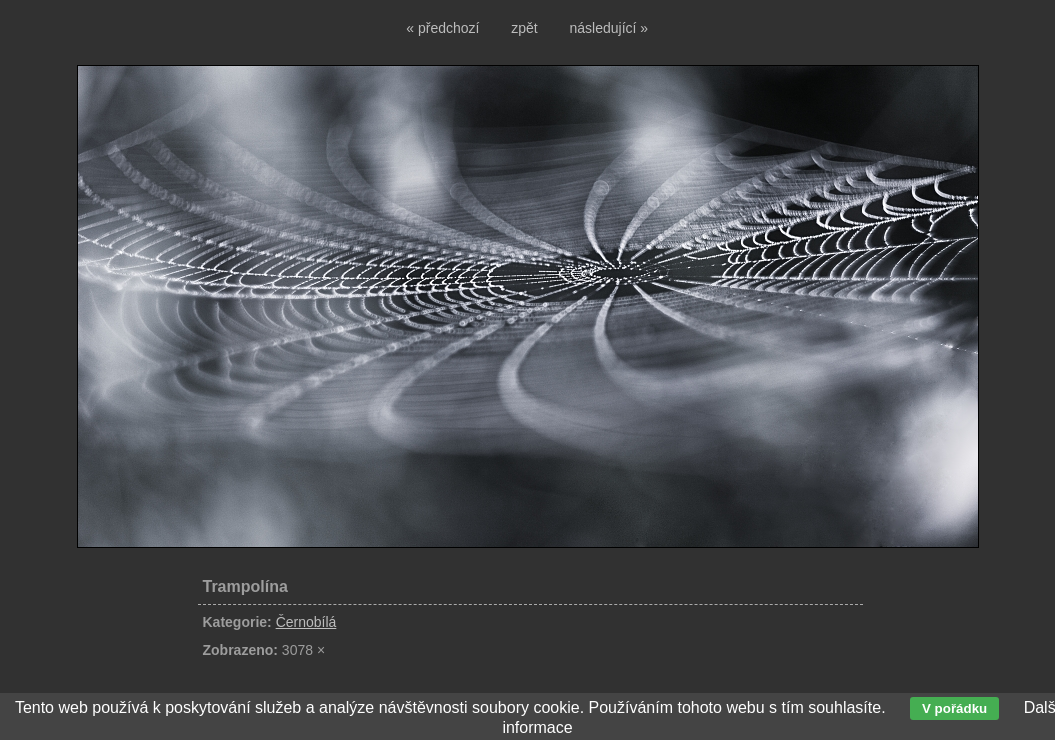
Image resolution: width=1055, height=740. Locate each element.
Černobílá (306, 622)
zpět (524, 28)
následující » (609, 28)
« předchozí (442, 28)
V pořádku (954, 708)
